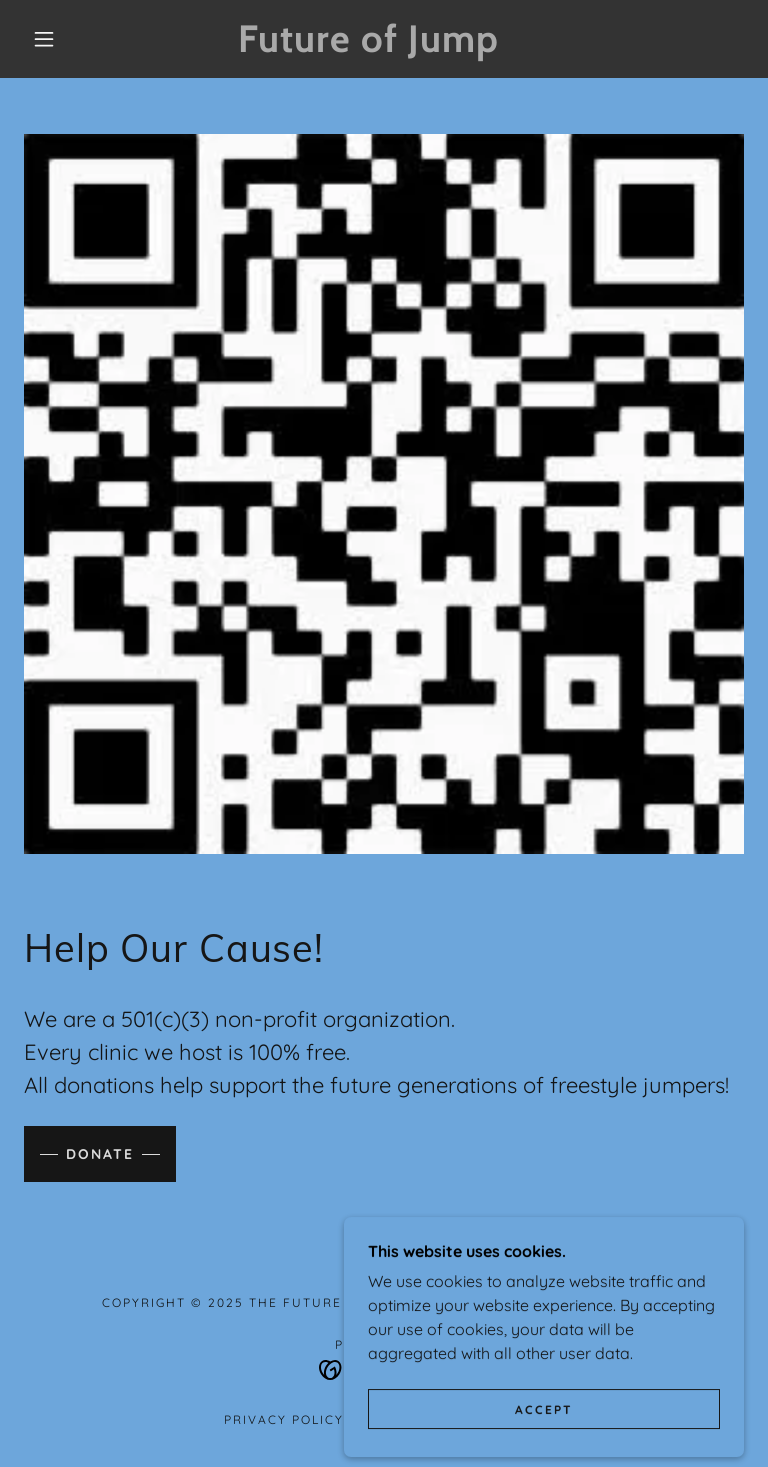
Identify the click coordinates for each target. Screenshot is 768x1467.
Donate (100, 1154)
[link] (368, 46)
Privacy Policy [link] (284, 1419)
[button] (44, 39)
